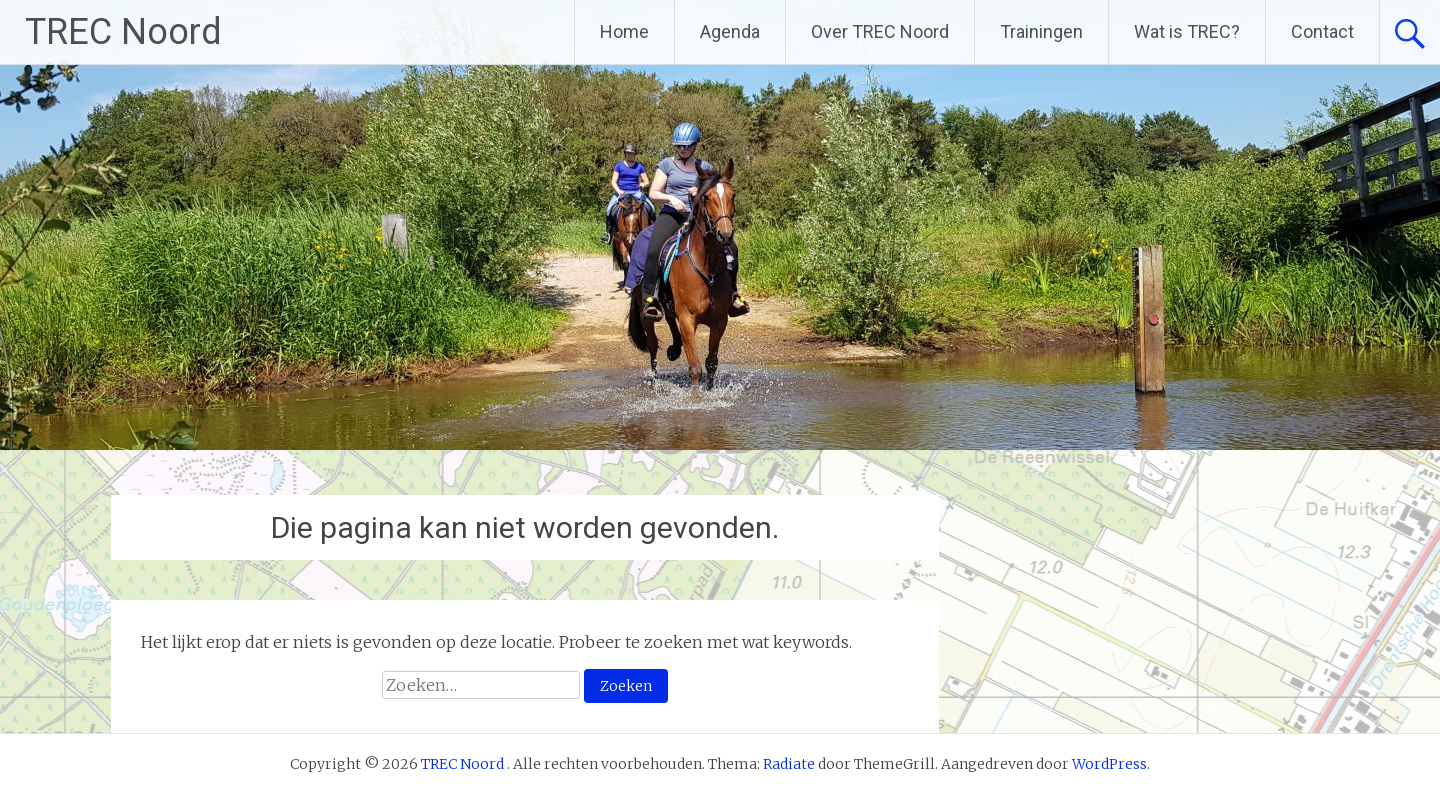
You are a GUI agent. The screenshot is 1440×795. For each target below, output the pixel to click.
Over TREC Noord (880, 31)
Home (624, 31)
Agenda (730, 31)
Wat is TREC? (1187, 31)
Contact (1322, 31)
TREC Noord (123, 32)
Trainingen (1041, 31)
